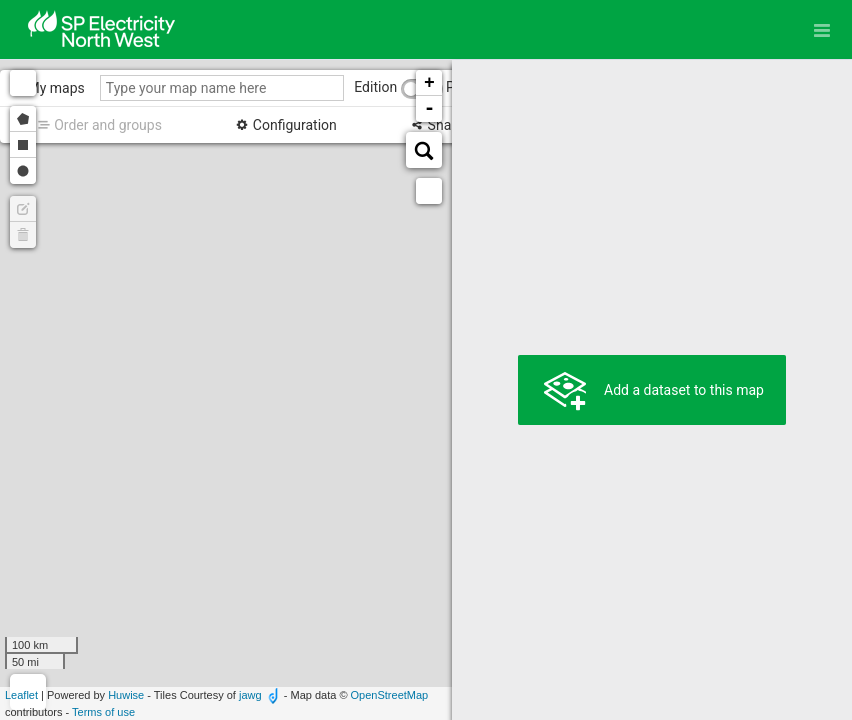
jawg (250, 695)
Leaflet (21, 695)
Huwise (126, 695)
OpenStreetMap (390, 695)
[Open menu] (822, 30)
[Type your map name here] (222, 88)
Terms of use (103, 712)
